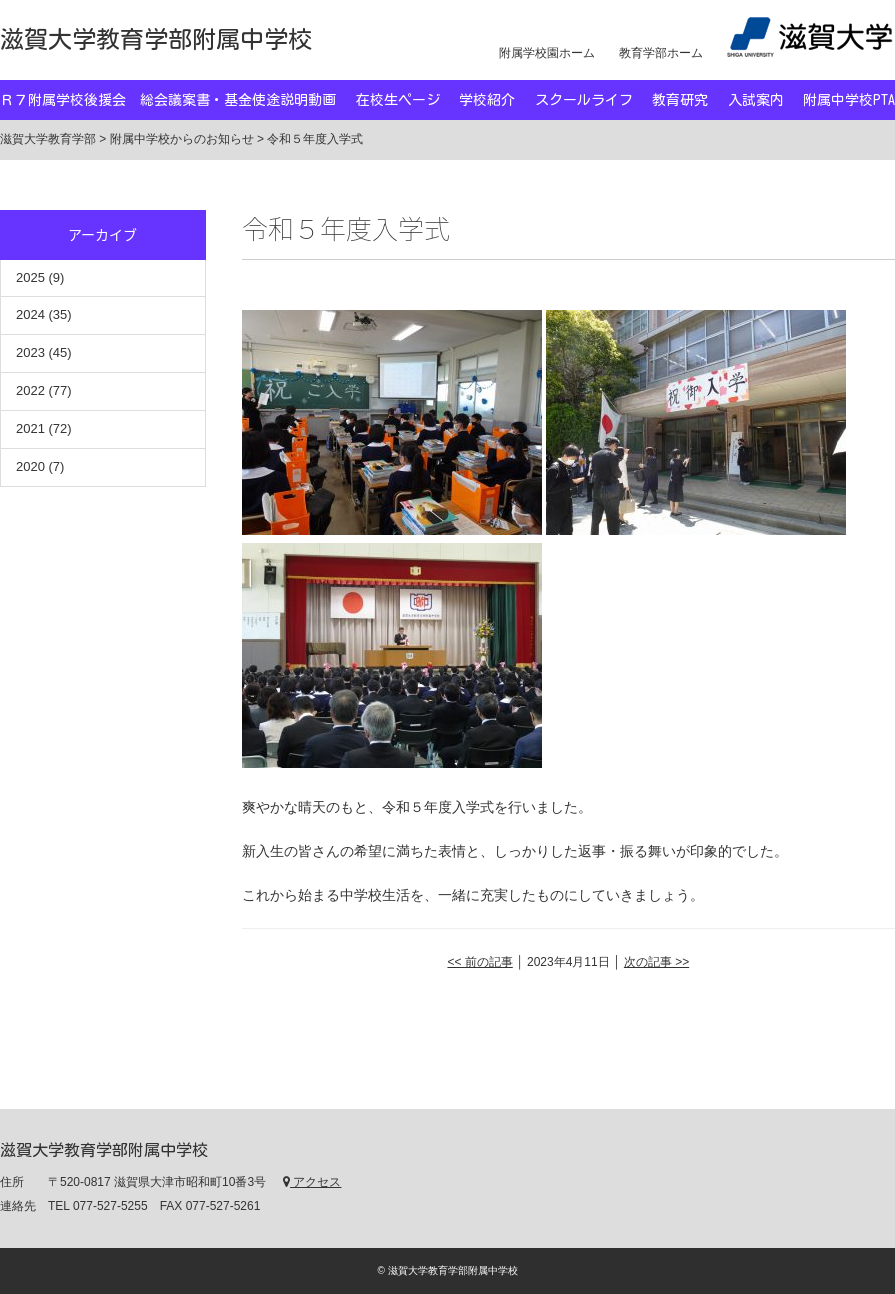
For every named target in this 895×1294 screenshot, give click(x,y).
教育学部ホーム (661, 53)
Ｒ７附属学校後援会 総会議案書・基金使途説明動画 (168, 100)
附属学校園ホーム (547, 53)
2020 (30, 466)
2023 (30, 352)
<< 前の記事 (479, 962)
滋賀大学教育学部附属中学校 (156, 39)
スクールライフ (584, 100)
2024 (30, 314)
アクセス (312, 1182)
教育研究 (680, 100)
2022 (30, 390)
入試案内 (756, 100)
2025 (30, 277)
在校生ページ (398, 100)
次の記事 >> (656, 962)
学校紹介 (487, 100)
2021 (30, 428)
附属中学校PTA (849, 100)
